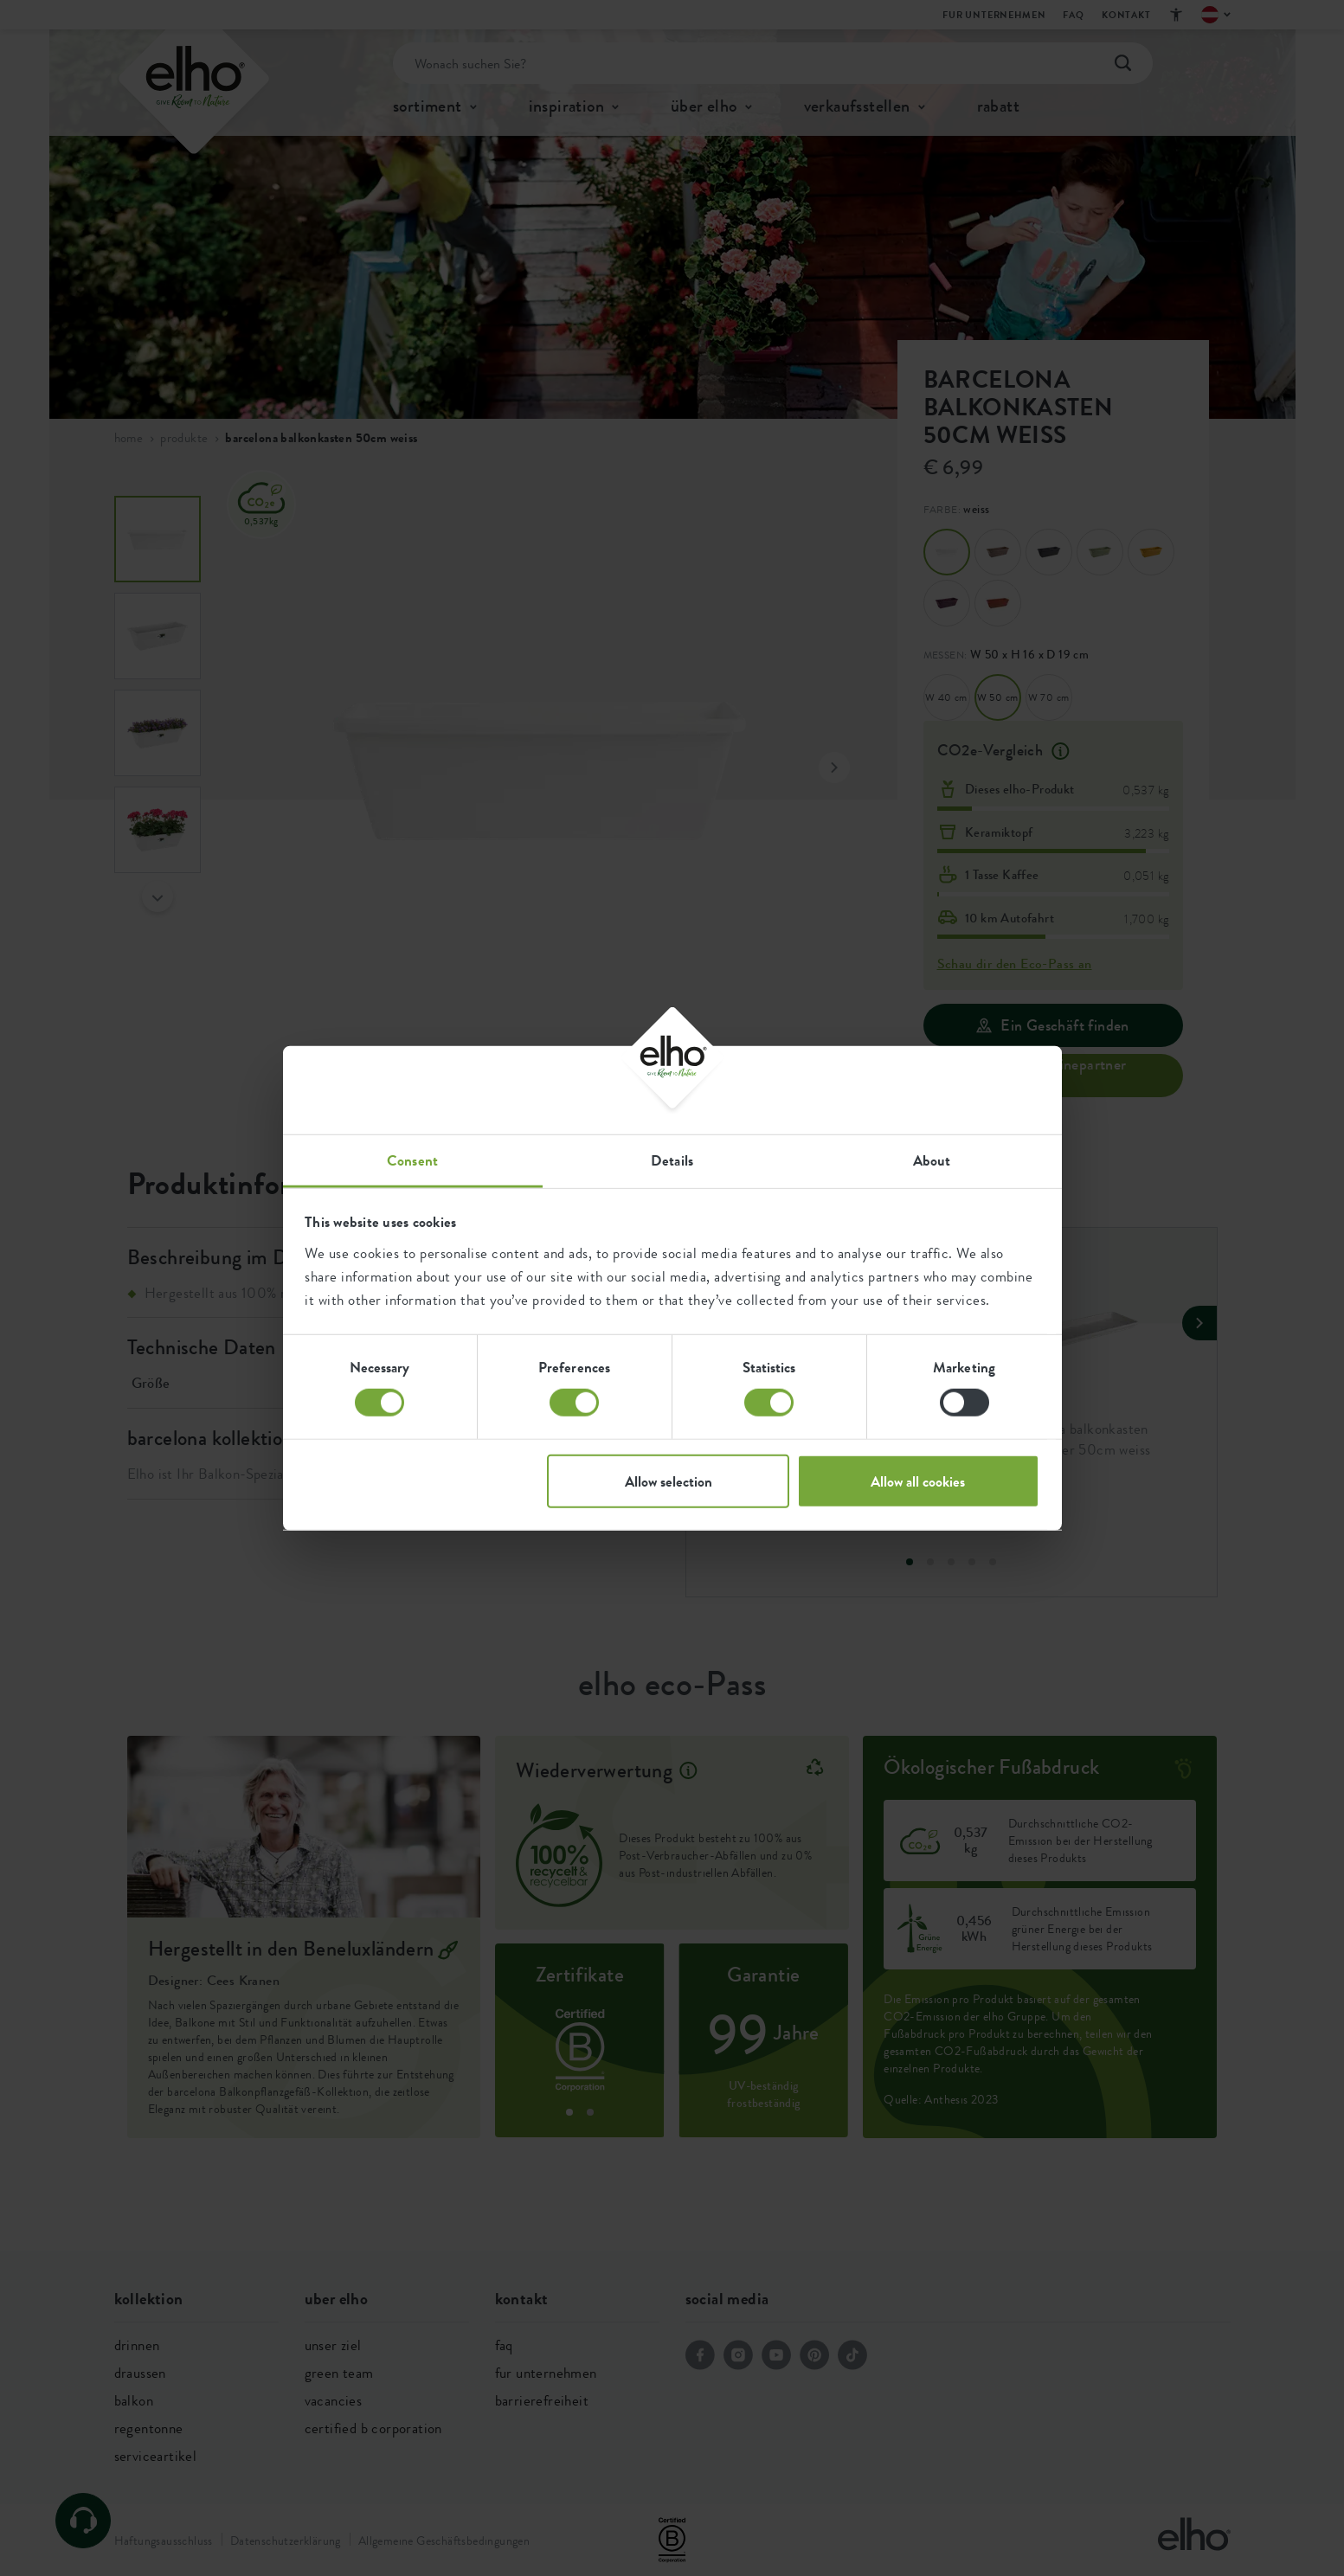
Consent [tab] (412, 1159)
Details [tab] (672, 1159)
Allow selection (668, 1480)
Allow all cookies (918, 1480)
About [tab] (932, 1159)
